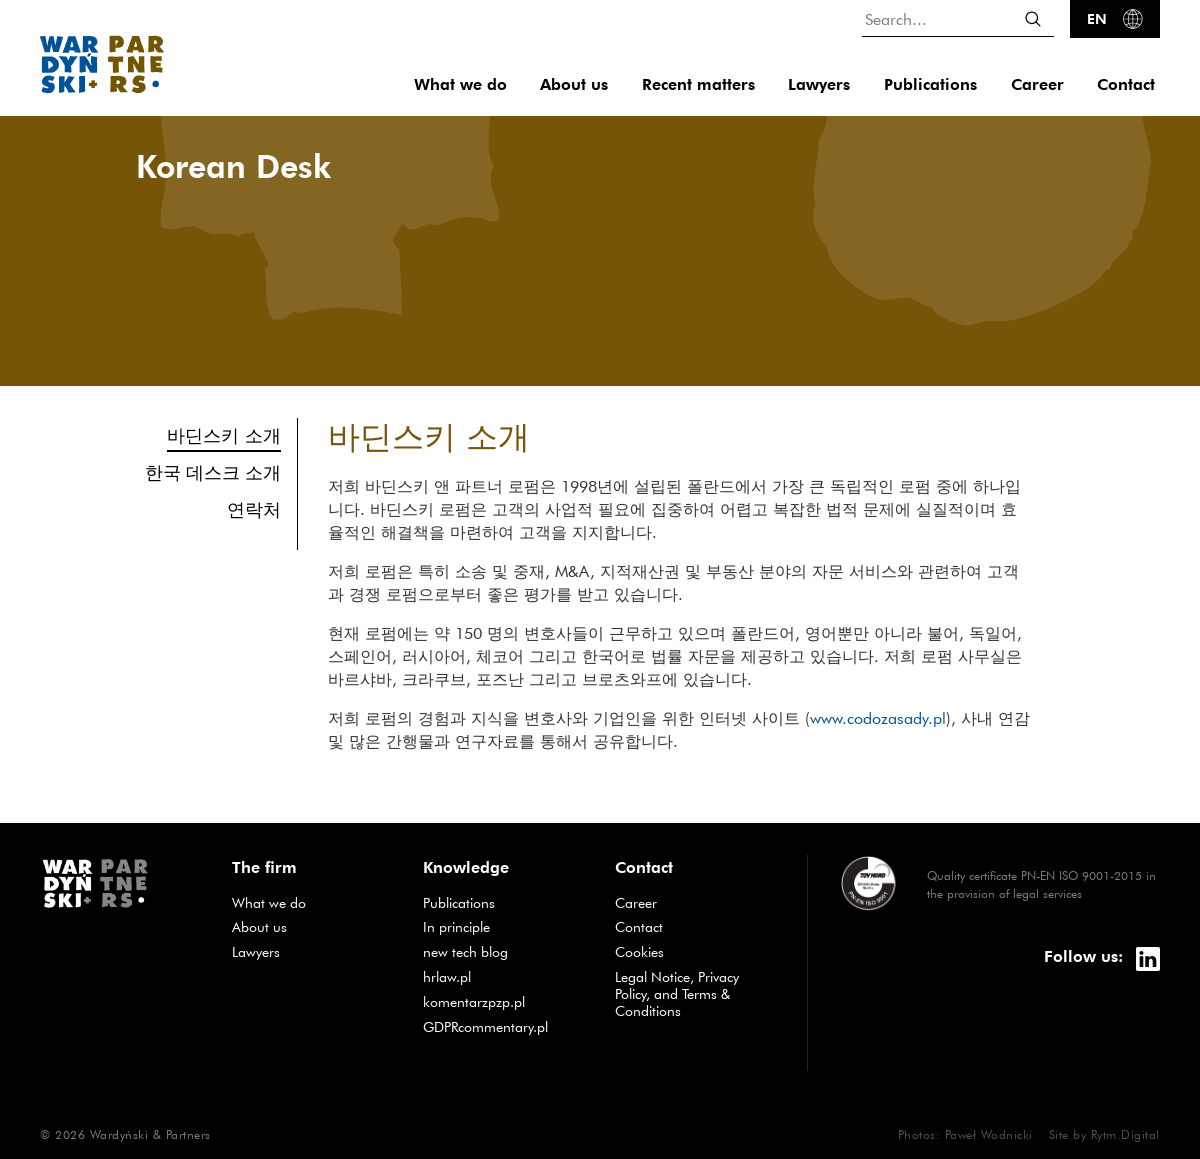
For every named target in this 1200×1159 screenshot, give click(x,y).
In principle (456, 927)
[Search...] (958, 18)
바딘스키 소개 (224, 434)
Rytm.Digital (1125, 1134)
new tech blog (465, 952)
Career (1037, 84)
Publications (930, 84)
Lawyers (819, 84)
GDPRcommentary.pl (485, 1027)
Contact (1126, 84)
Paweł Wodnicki (989, 1134)
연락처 (254, 509)
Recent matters (698, 84)
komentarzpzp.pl (474, 1002)
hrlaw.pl (447, 977)
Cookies (639, 952)
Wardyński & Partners (150, 1134)
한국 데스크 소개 (213, 472)
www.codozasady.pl (878, 718)
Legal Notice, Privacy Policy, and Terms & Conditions (677, 994)
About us (574, 84)
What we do (460, 84)
